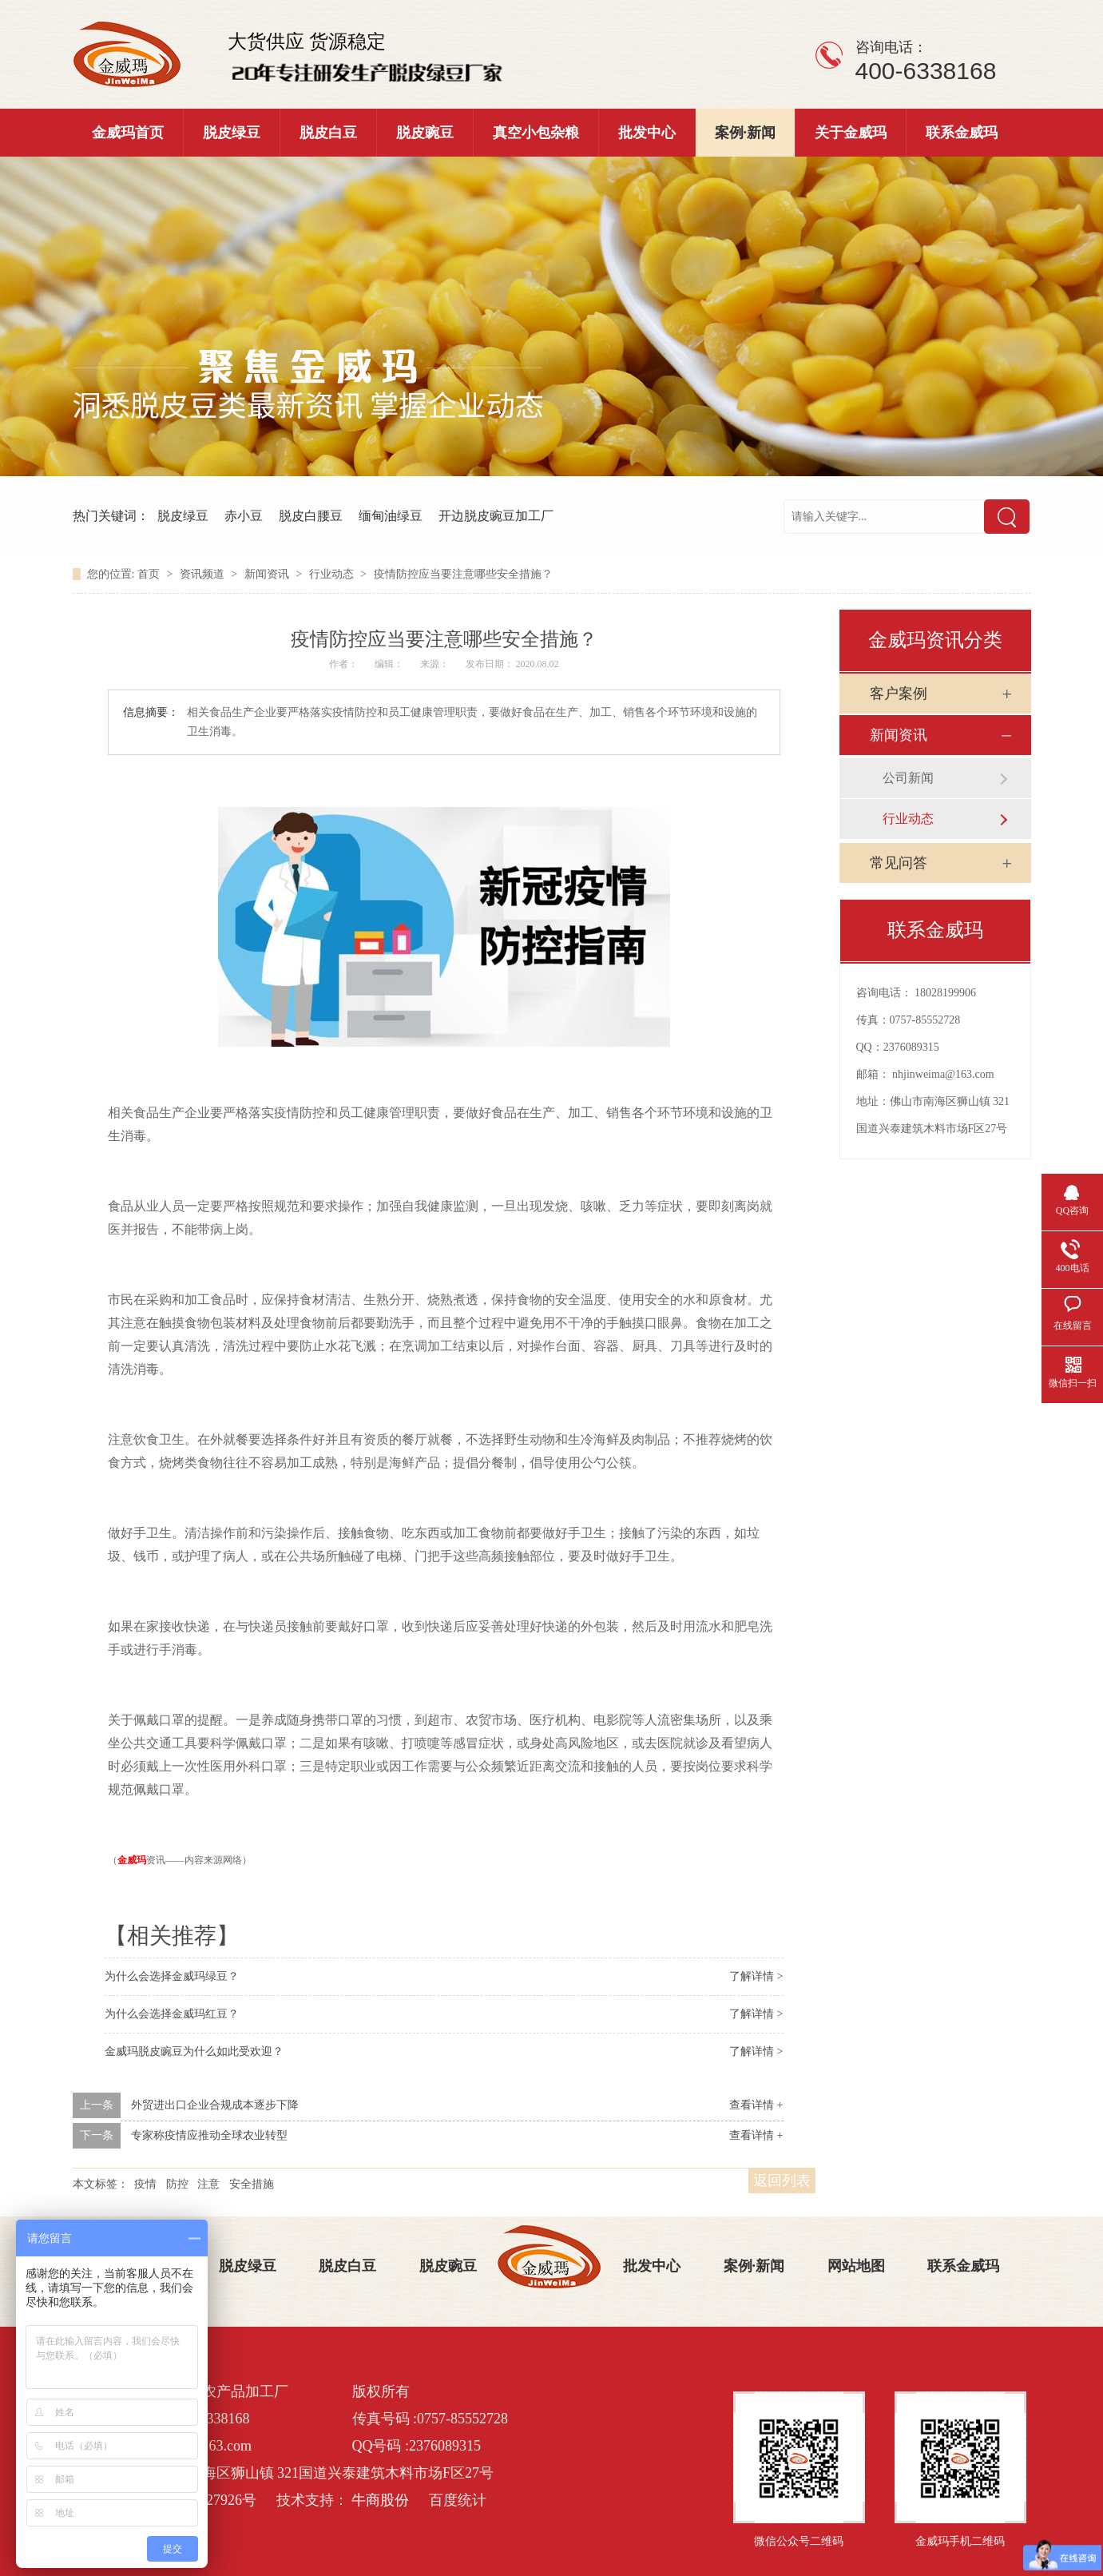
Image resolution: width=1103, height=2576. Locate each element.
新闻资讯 (268, 574)
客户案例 (898, 694)
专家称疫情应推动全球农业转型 (209, 2135)
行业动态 (333, 574)
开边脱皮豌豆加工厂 (495, 516)
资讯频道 (204, 574)
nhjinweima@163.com (943, 1074)
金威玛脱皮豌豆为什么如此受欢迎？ (194, 2051)
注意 (208, 2184)
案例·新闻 (745, 133)
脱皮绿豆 (231, 133)
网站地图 (856, 2266)
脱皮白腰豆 (311, 516)
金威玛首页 (128, 133)
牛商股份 (380, 2500)
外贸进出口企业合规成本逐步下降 (215, 2105)
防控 (177, 2184)
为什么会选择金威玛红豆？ (172, 2014)
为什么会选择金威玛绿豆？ (172, 1976)
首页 (150, 574)
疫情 (145, 2184)
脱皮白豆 (328, 133)
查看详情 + (756, 2105)
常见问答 (898, 863)
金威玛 (131, 1860)
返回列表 (782, 2180)
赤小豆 (243, 516)
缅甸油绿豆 (391, 516)
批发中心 (647, 133)
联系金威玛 (962, 133)
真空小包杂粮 (536, 133)
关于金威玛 (851, 133)
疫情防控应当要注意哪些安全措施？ (463, 574)
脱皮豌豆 (425, 133)
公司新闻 (908, 778)
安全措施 (251, 2184)
